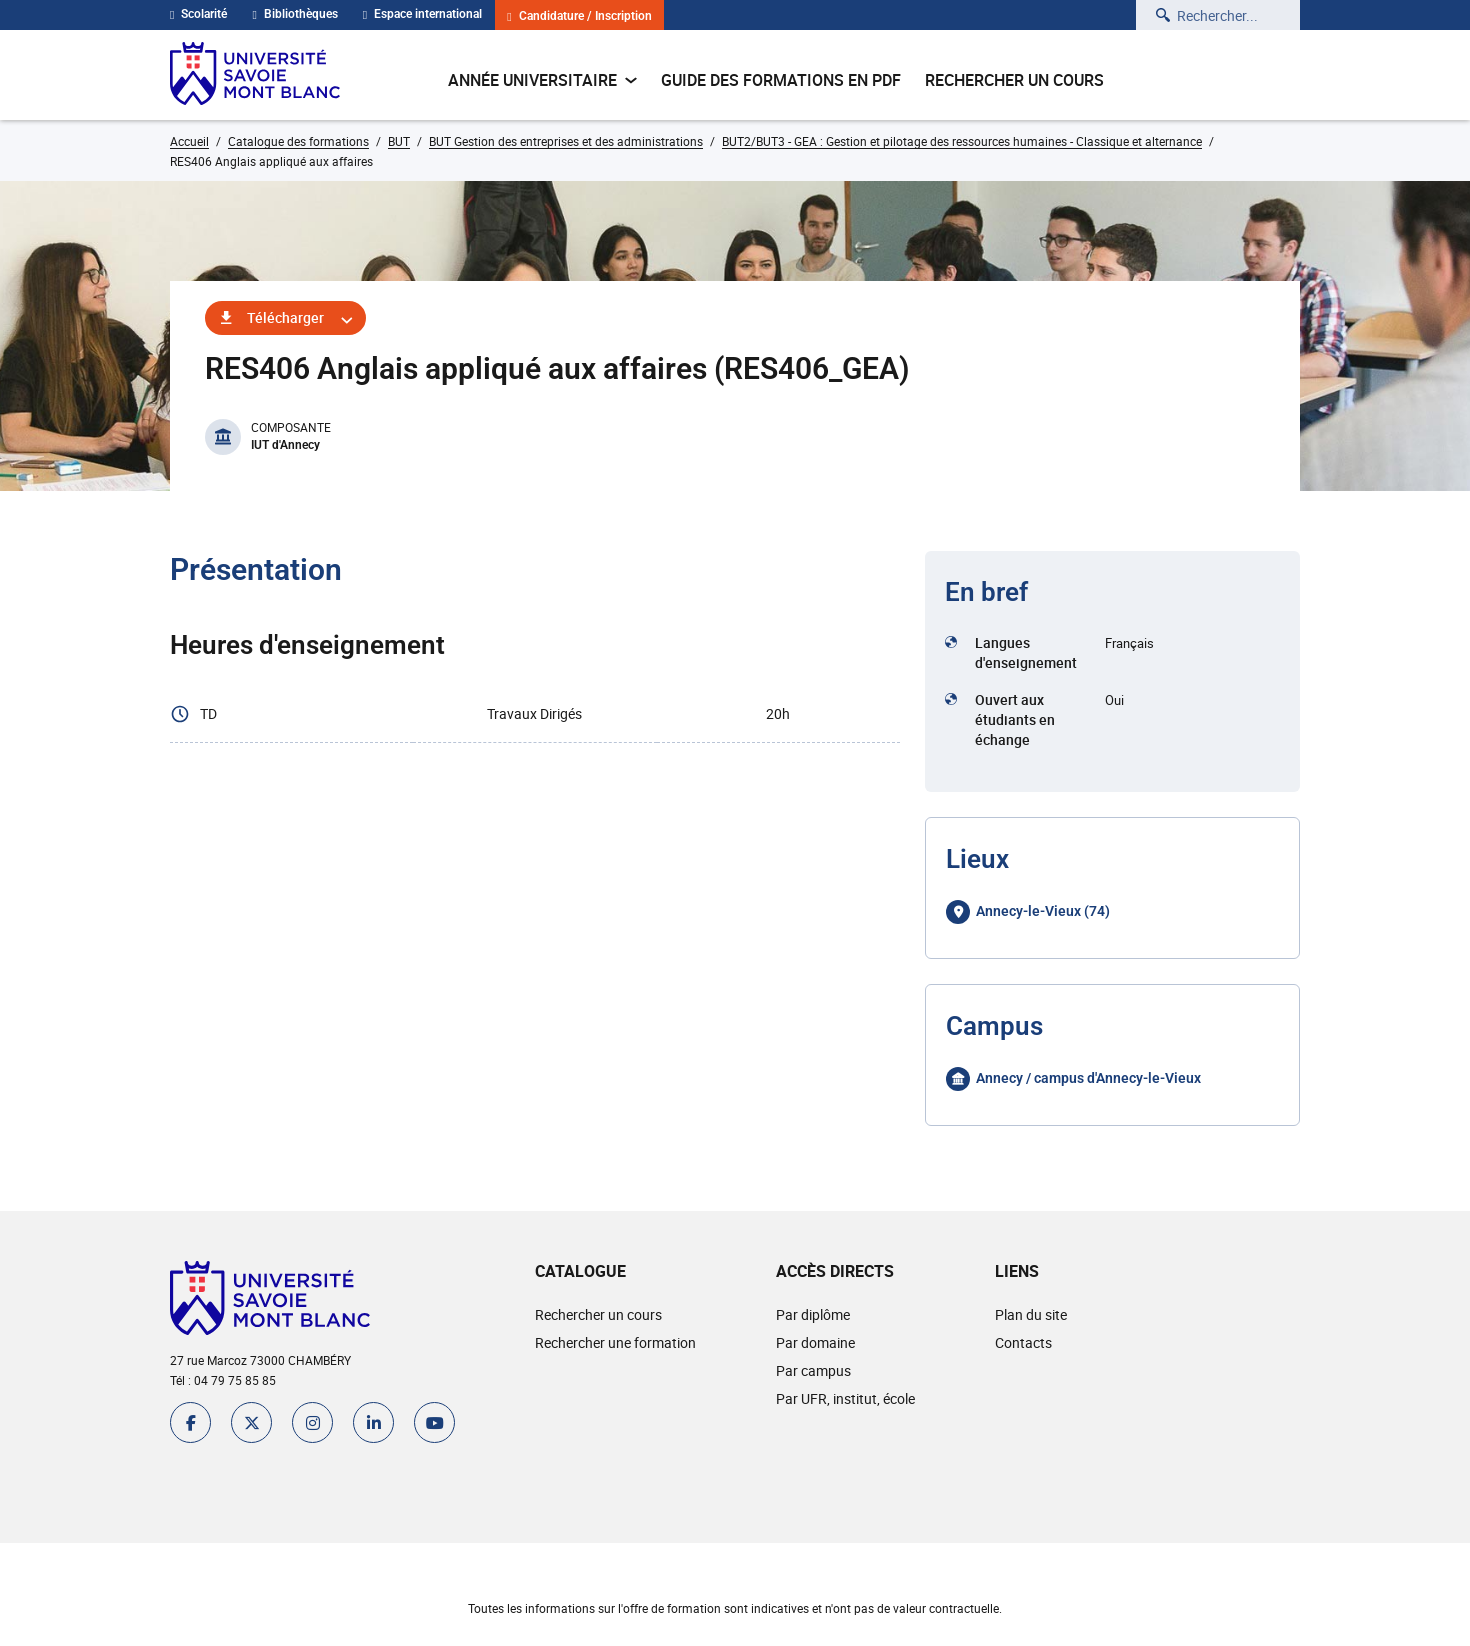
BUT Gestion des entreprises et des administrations (566, 141)
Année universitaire (542, 80)
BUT (399, 141)
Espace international (422, 14)
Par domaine (815, 1342)
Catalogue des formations (298, 141)
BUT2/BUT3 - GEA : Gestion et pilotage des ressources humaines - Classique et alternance (962, 141)
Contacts (1023, 1342)
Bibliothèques (294, 14)
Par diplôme (813, 1314)
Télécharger (285, 317)
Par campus (813, 1370)
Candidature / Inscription (579, 16)
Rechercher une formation (615, 1342)
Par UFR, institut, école (845, 1398)
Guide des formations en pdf (781, 80)
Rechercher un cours (1014, 80)
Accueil (189, 141)
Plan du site (1031, 1314)
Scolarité (198, 14)
